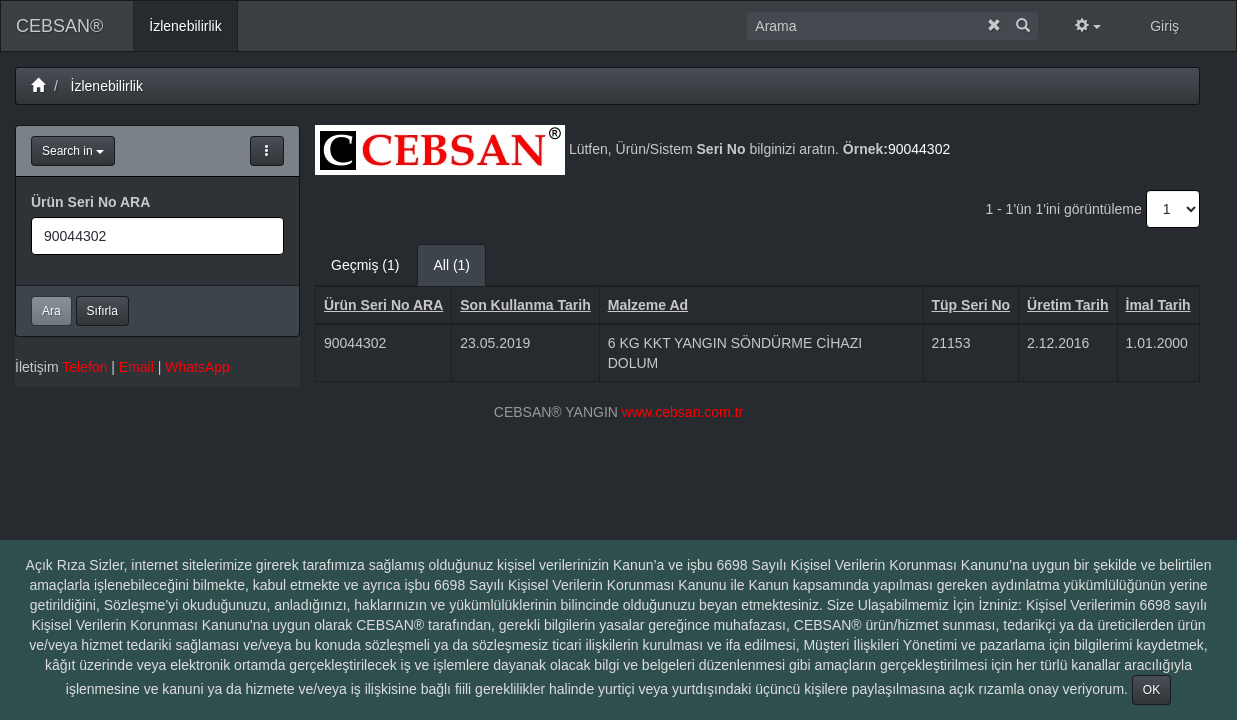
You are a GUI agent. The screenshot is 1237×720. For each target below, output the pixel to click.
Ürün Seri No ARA (90, 202)
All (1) (451, 265)
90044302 (919, 149)
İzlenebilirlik (107, 86)
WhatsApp (197, 367)
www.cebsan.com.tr (682, 412)
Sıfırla (102, 311)
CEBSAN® (59, 26)
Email (136, 367)
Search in (73, 151)
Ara (51, 311)
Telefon (84, 367)
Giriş (1164, 26)
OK (1151, 690)
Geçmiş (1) (365, 265)
